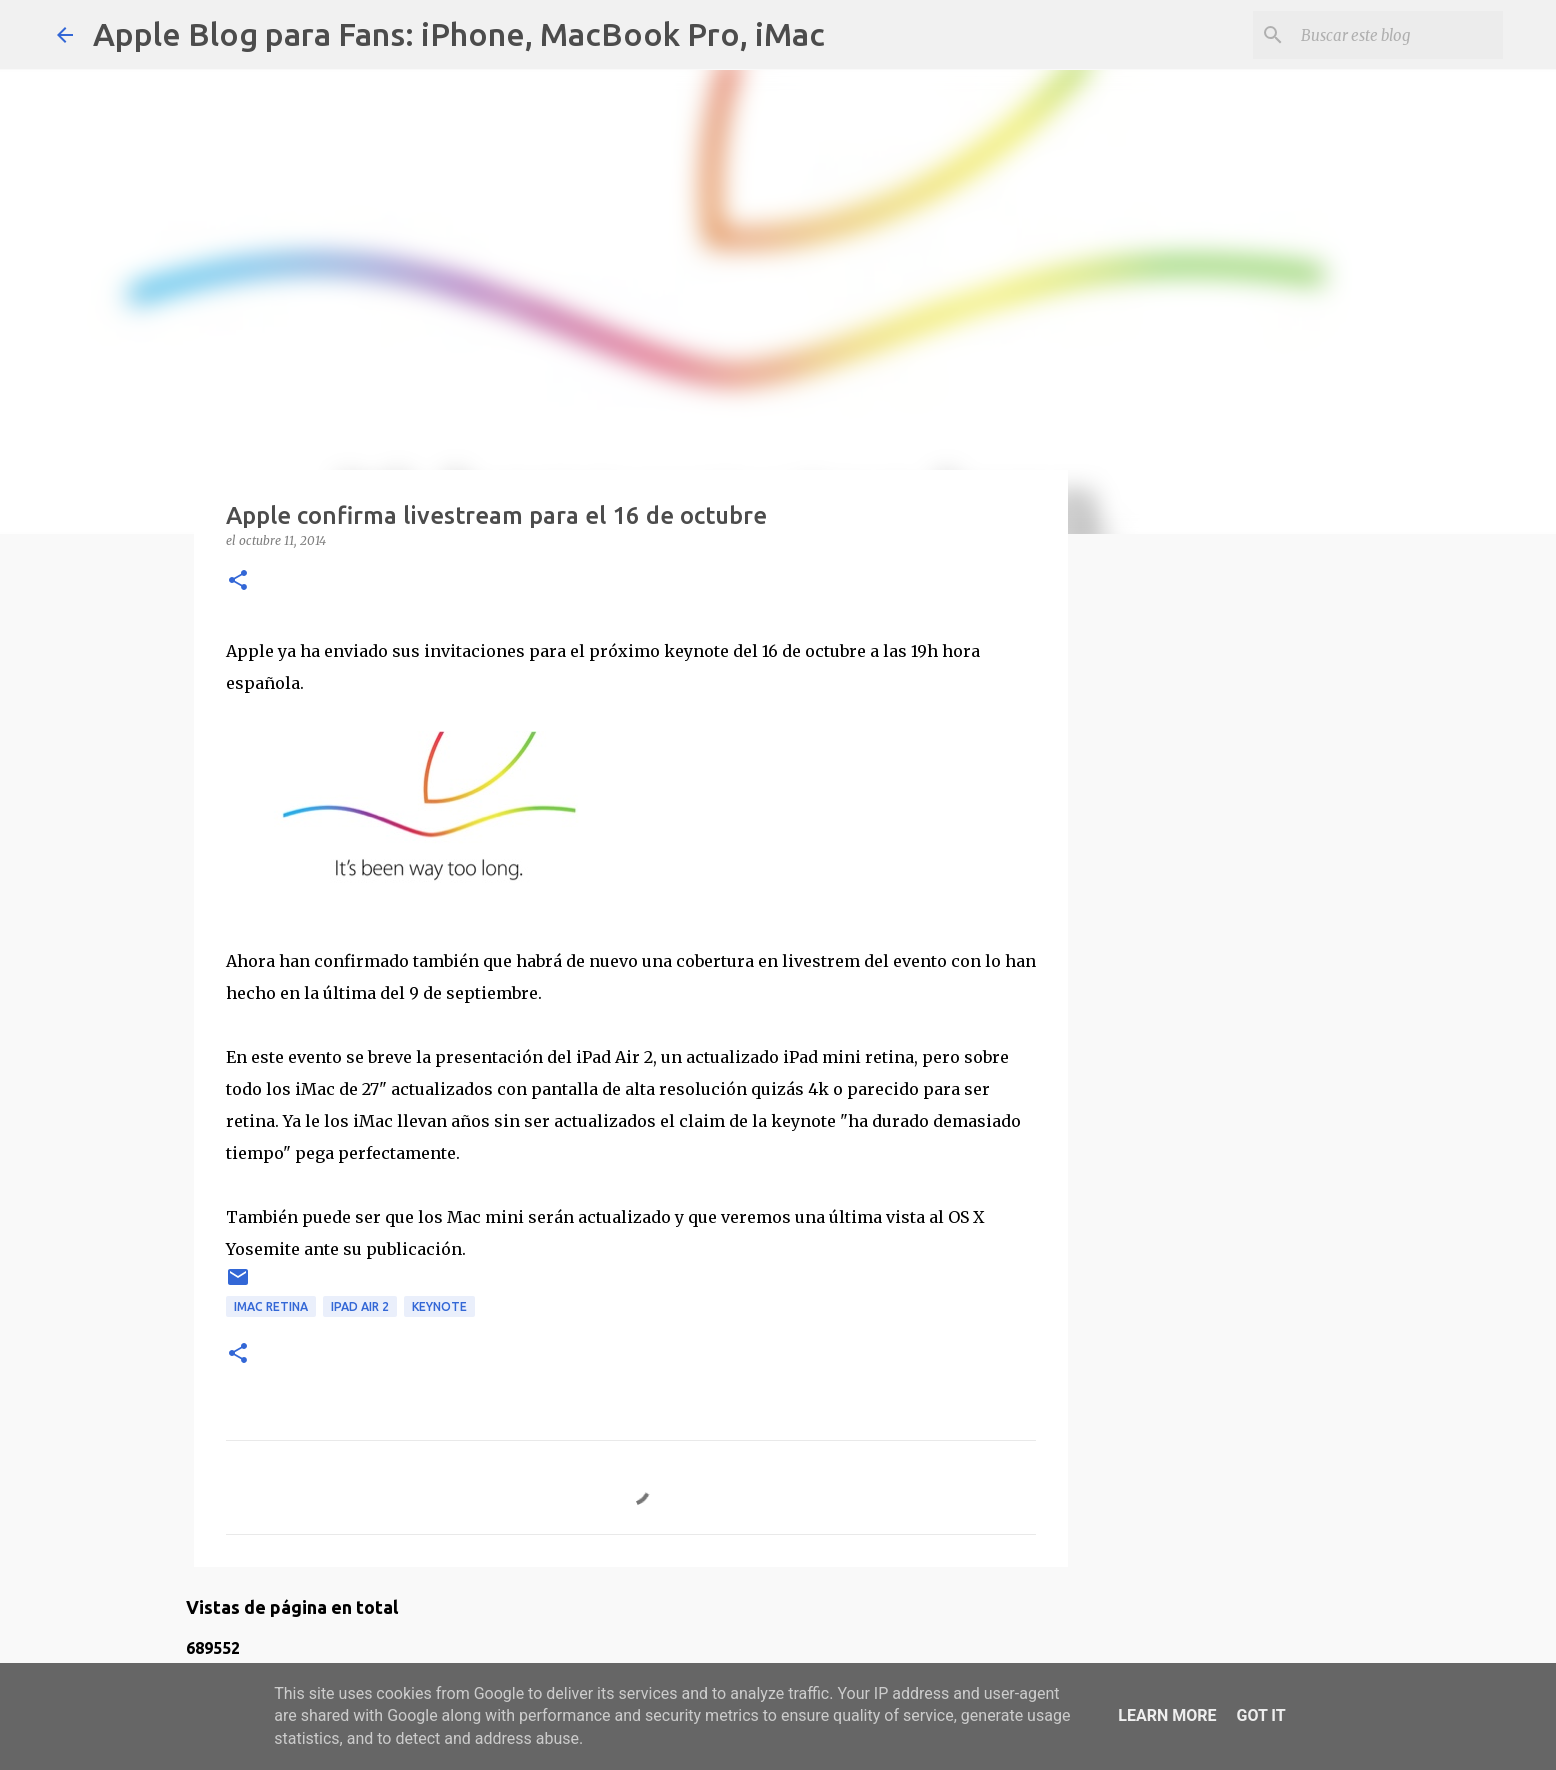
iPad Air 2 (360, 1306)
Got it (1260, 1715)
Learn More (1167, 1715)
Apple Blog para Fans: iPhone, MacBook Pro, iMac (459, 34)
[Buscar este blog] (1398, 35)
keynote (439, 1306)
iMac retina (271, 1306)
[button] (238, 581)
